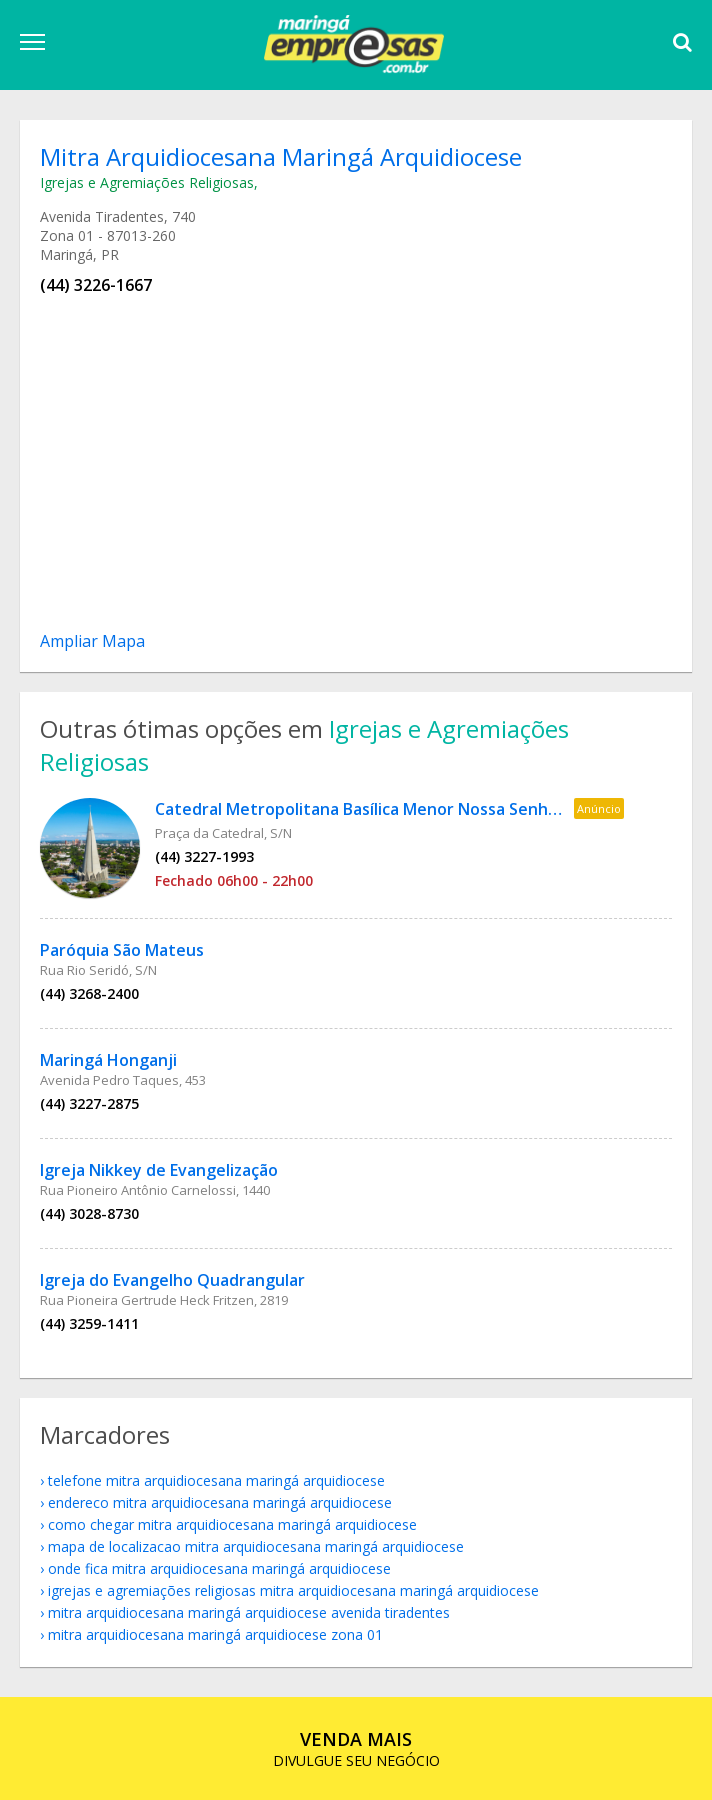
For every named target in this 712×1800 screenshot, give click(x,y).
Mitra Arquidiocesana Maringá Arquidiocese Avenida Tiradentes (249, 1612)
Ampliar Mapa (92, 641)
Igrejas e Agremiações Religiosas (147, 182)
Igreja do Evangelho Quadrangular (172, 1280)
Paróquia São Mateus (122, 950)
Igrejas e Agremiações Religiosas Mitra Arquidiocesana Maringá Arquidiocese (293, 1590)
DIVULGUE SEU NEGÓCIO (356, 1748)
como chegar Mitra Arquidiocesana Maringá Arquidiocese (232, 1524)
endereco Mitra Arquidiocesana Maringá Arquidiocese (220, 1502)
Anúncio (599, 808)
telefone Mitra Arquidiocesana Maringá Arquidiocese (216, 1480)
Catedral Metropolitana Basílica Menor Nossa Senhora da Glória (401, 809)
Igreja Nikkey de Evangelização (159, 1170)
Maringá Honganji (108, 1060)
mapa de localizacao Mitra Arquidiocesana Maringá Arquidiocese (256, 1546)
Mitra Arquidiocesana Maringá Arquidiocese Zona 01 (215, 1634)
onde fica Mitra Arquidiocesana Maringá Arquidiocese (219, 1568)
